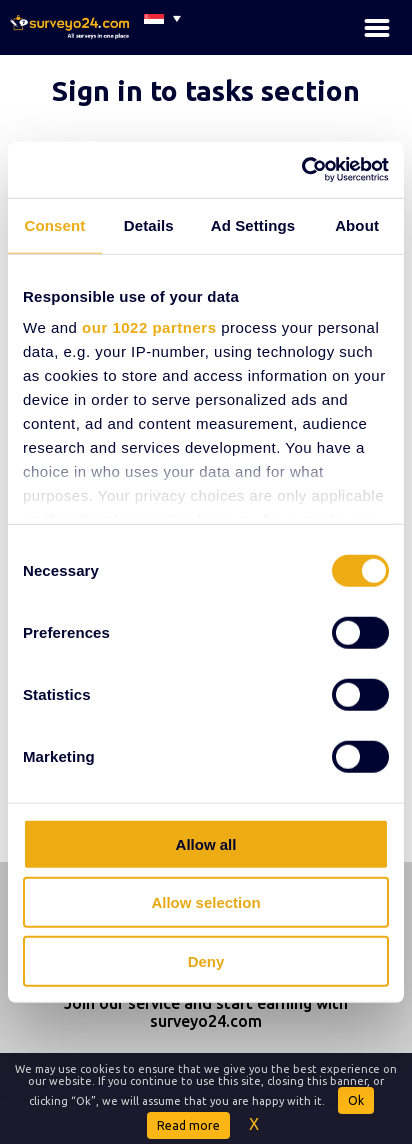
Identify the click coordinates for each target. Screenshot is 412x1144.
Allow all (206, 843)
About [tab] (357, 224)
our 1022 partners (149, 327)
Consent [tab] (55, 224)
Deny (206, 960)
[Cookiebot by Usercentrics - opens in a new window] (301, 170)
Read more (188, 1125)
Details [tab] (149, 224)
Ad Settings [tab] (253, 224)
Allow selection (205, 902)
